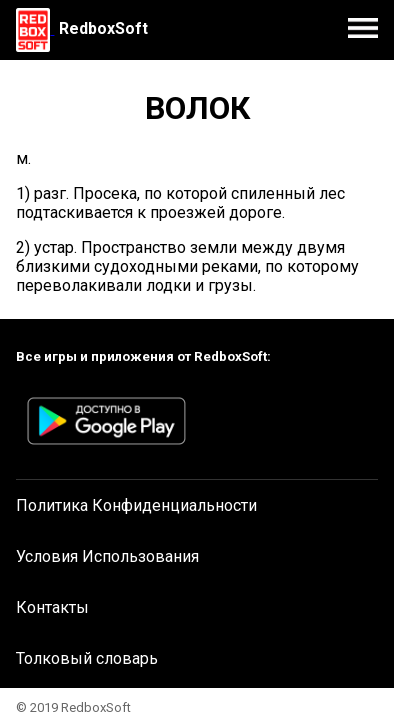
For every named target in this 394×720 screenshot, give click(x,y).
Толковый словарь (87, 658)
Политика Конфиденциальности (136, 505)
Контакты (52, 607)
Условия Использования (107, 556)
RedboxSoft (103, 28)
